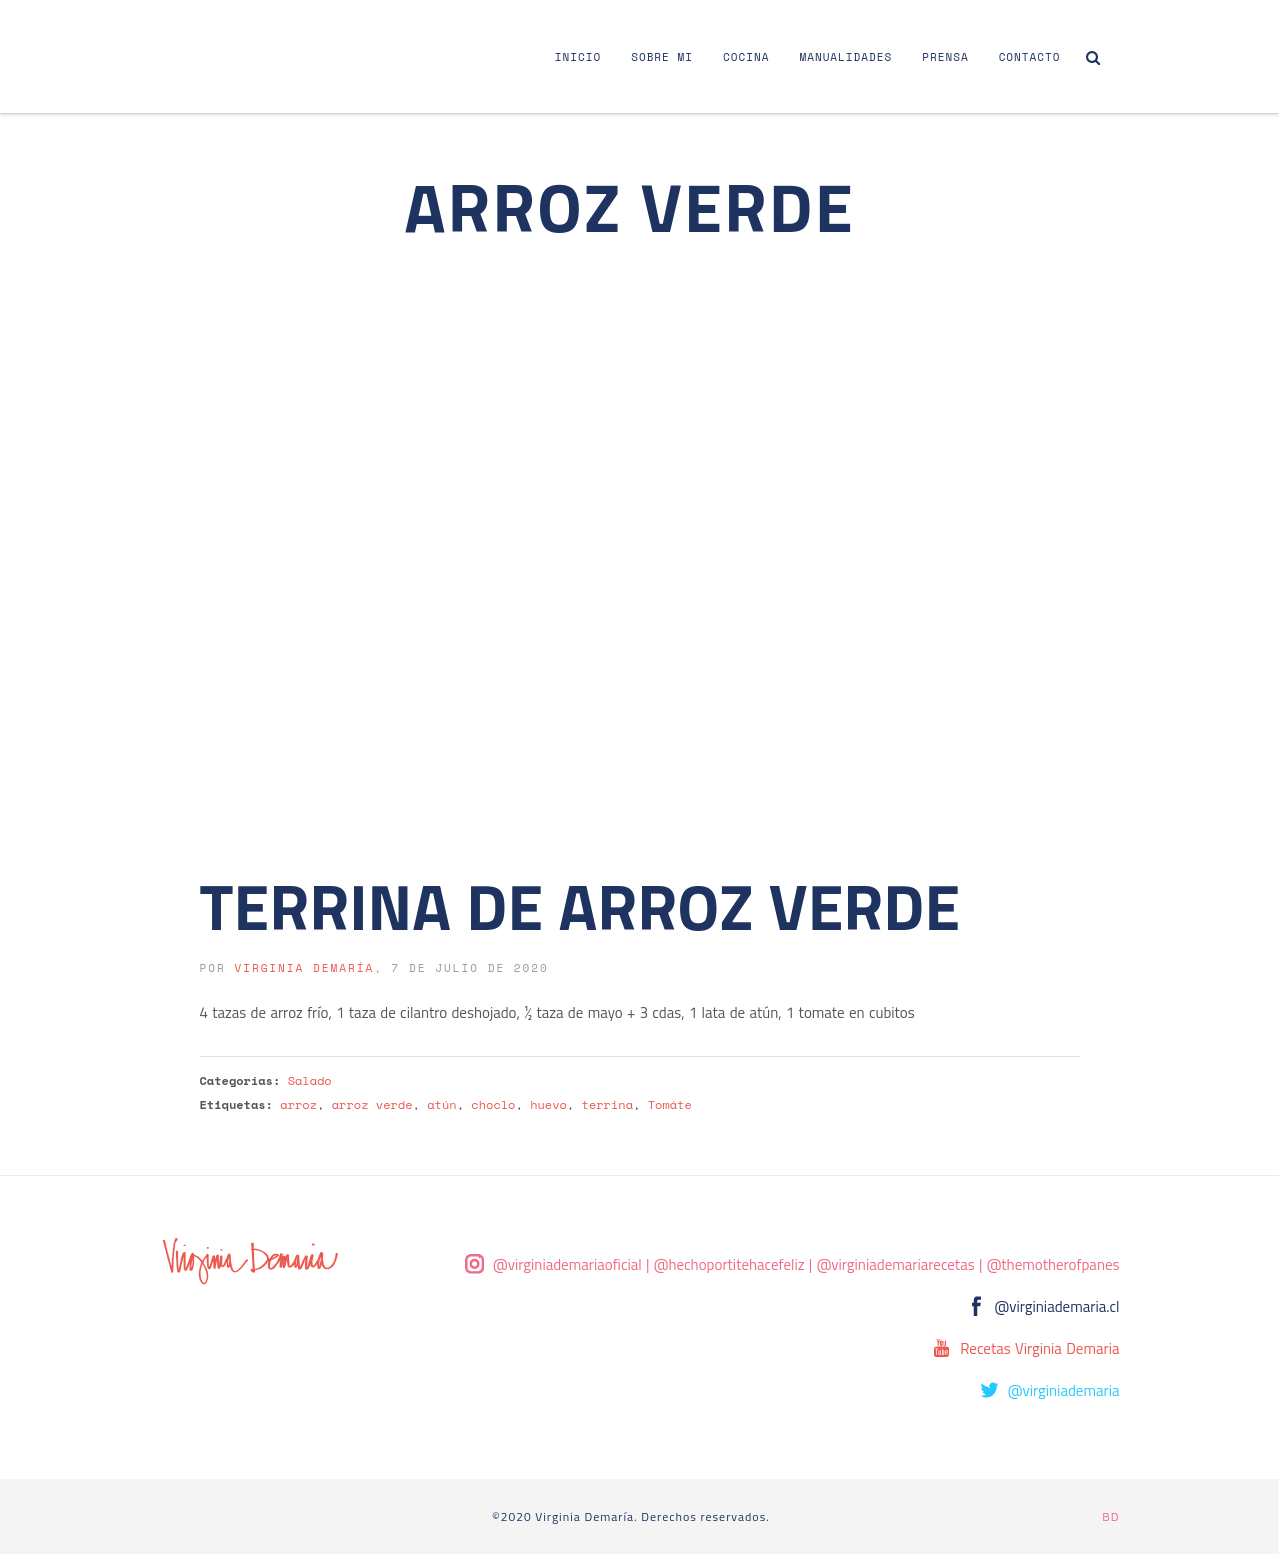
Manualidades (845, 57)
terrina (607, 1104)
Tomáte (670, 1104)
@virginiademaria (1064, 1390)
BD (1110, 1516)
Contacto (1030, 57)
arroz (298, 1104)
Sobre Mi (662, 57)
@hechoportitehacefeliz (729, 1264)
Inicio (578, 57)
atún (441, 1104)
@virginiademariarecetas (896, 1264)
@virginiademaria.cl (1057, 1306)
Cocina (746, 57)
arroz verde (372, 1104)
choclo (493, 1104)
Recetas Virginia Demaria (1039, 1348)
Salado (310, 1080)
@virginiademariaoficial (567, 1264)
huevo (548, 1104)
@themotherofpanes (1053, 1264)
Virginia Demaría (304, 968)
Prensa (945, 57)
